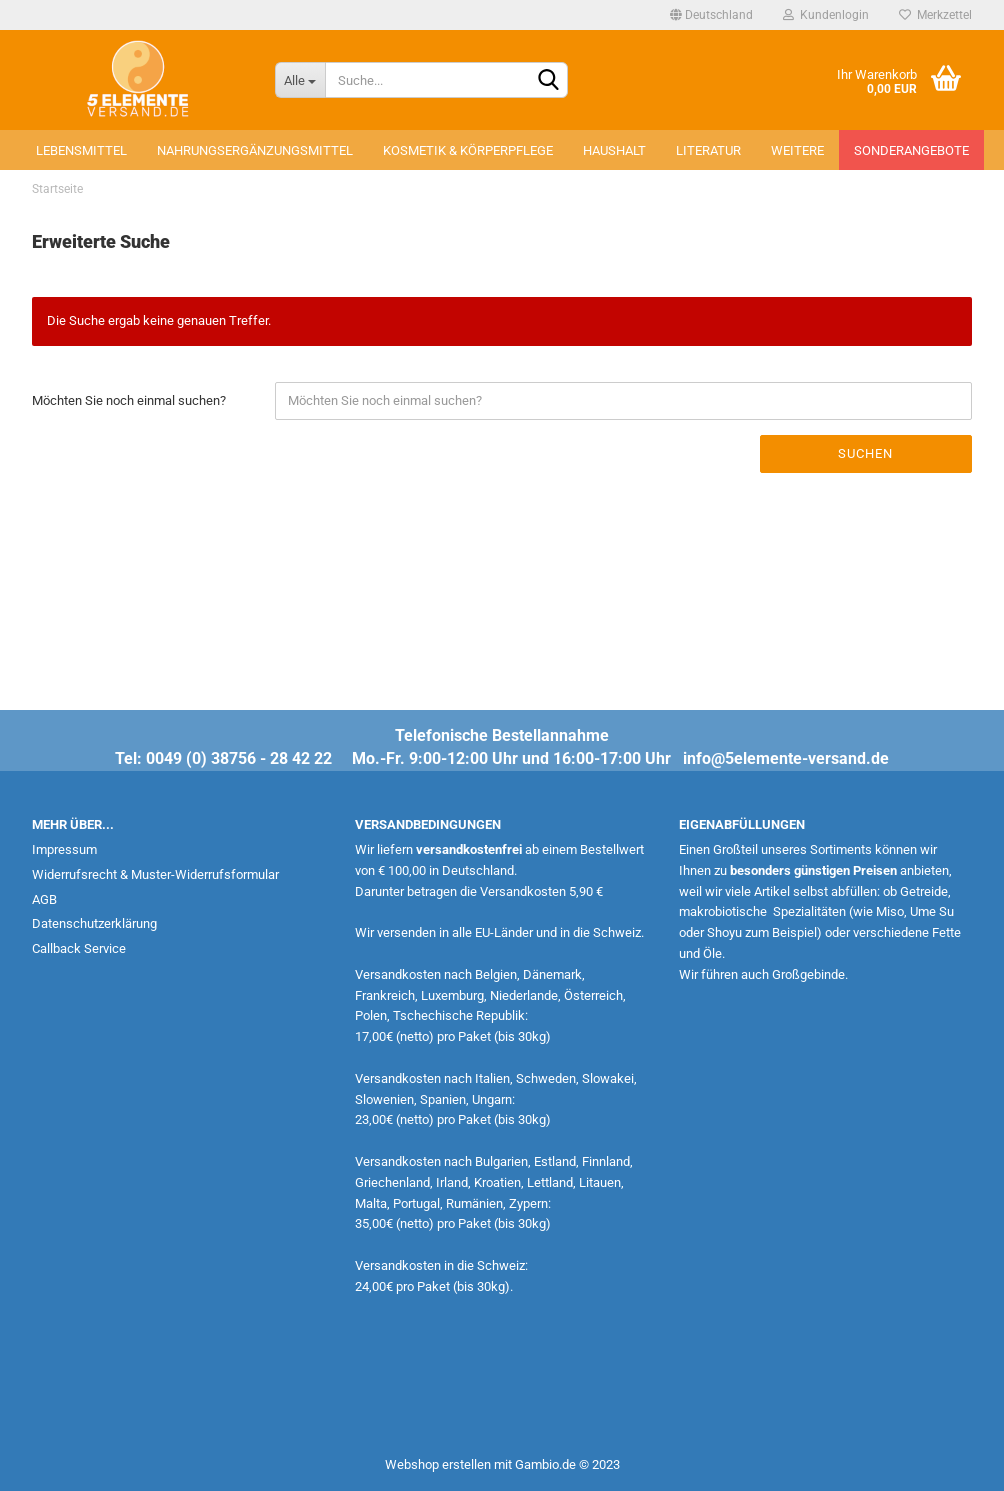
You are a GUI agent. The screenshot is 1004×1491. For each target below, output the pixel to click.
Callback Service (79, 948)
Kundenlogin (826, 15)
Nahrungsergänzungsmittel (255, 150)
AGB (44, 899)
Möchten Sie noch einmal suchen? (129, 400)
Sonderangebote (911, 150)
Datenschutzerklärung (94, 923)
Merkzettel (935, 15)
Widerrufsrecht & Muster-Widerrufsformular (155, 874)
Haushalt (614, 150)
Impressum (64, 849)
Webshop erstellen (438, 1464)
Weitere (797, 150)
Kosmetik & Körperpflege (468, 150)
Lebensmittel (81, 150)
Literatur (708, 150)
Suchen (865, 453)
